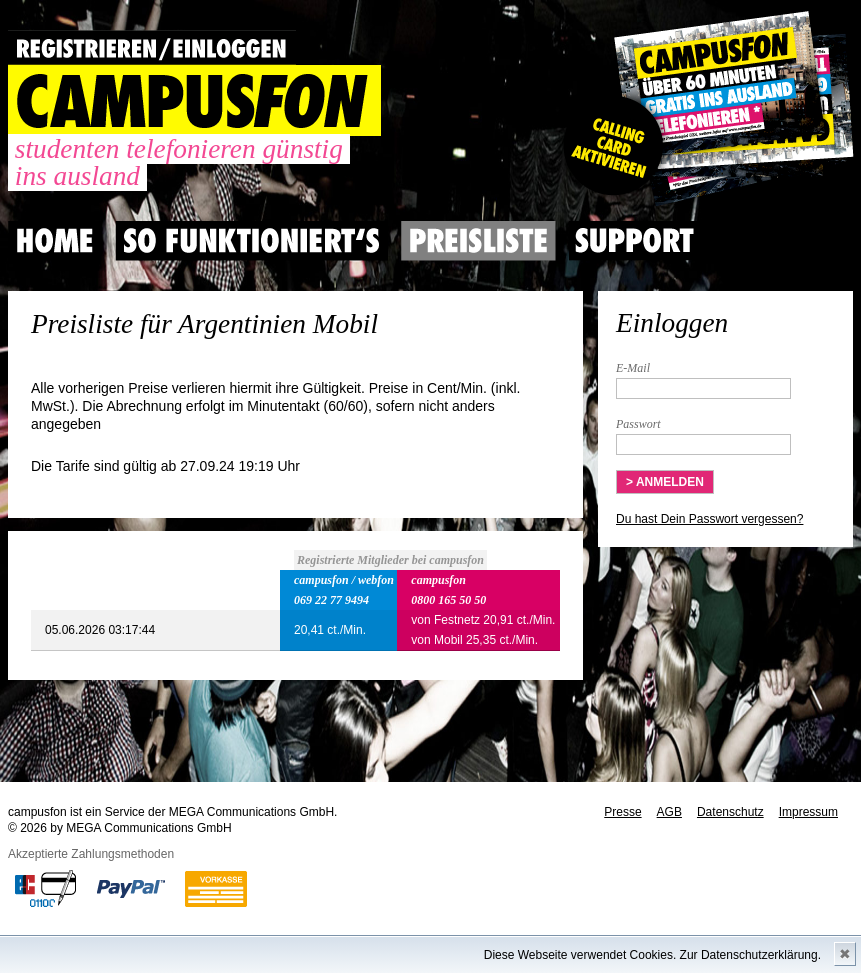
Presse (622, 812)
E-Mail (633, 368)
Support (634, 241)
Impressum (808, 812)
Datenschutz (730, 812)
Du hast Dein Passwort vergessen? (709, 519)
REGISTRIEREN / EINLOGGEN (152, 47)
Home (55, 241)
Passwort (638, 424)
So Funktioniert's (251, 241)
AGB (669, 812)
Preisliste (478, 241)
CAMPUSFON (194, 100)
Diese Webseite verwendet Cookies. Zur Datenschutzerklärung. (652, 955)
